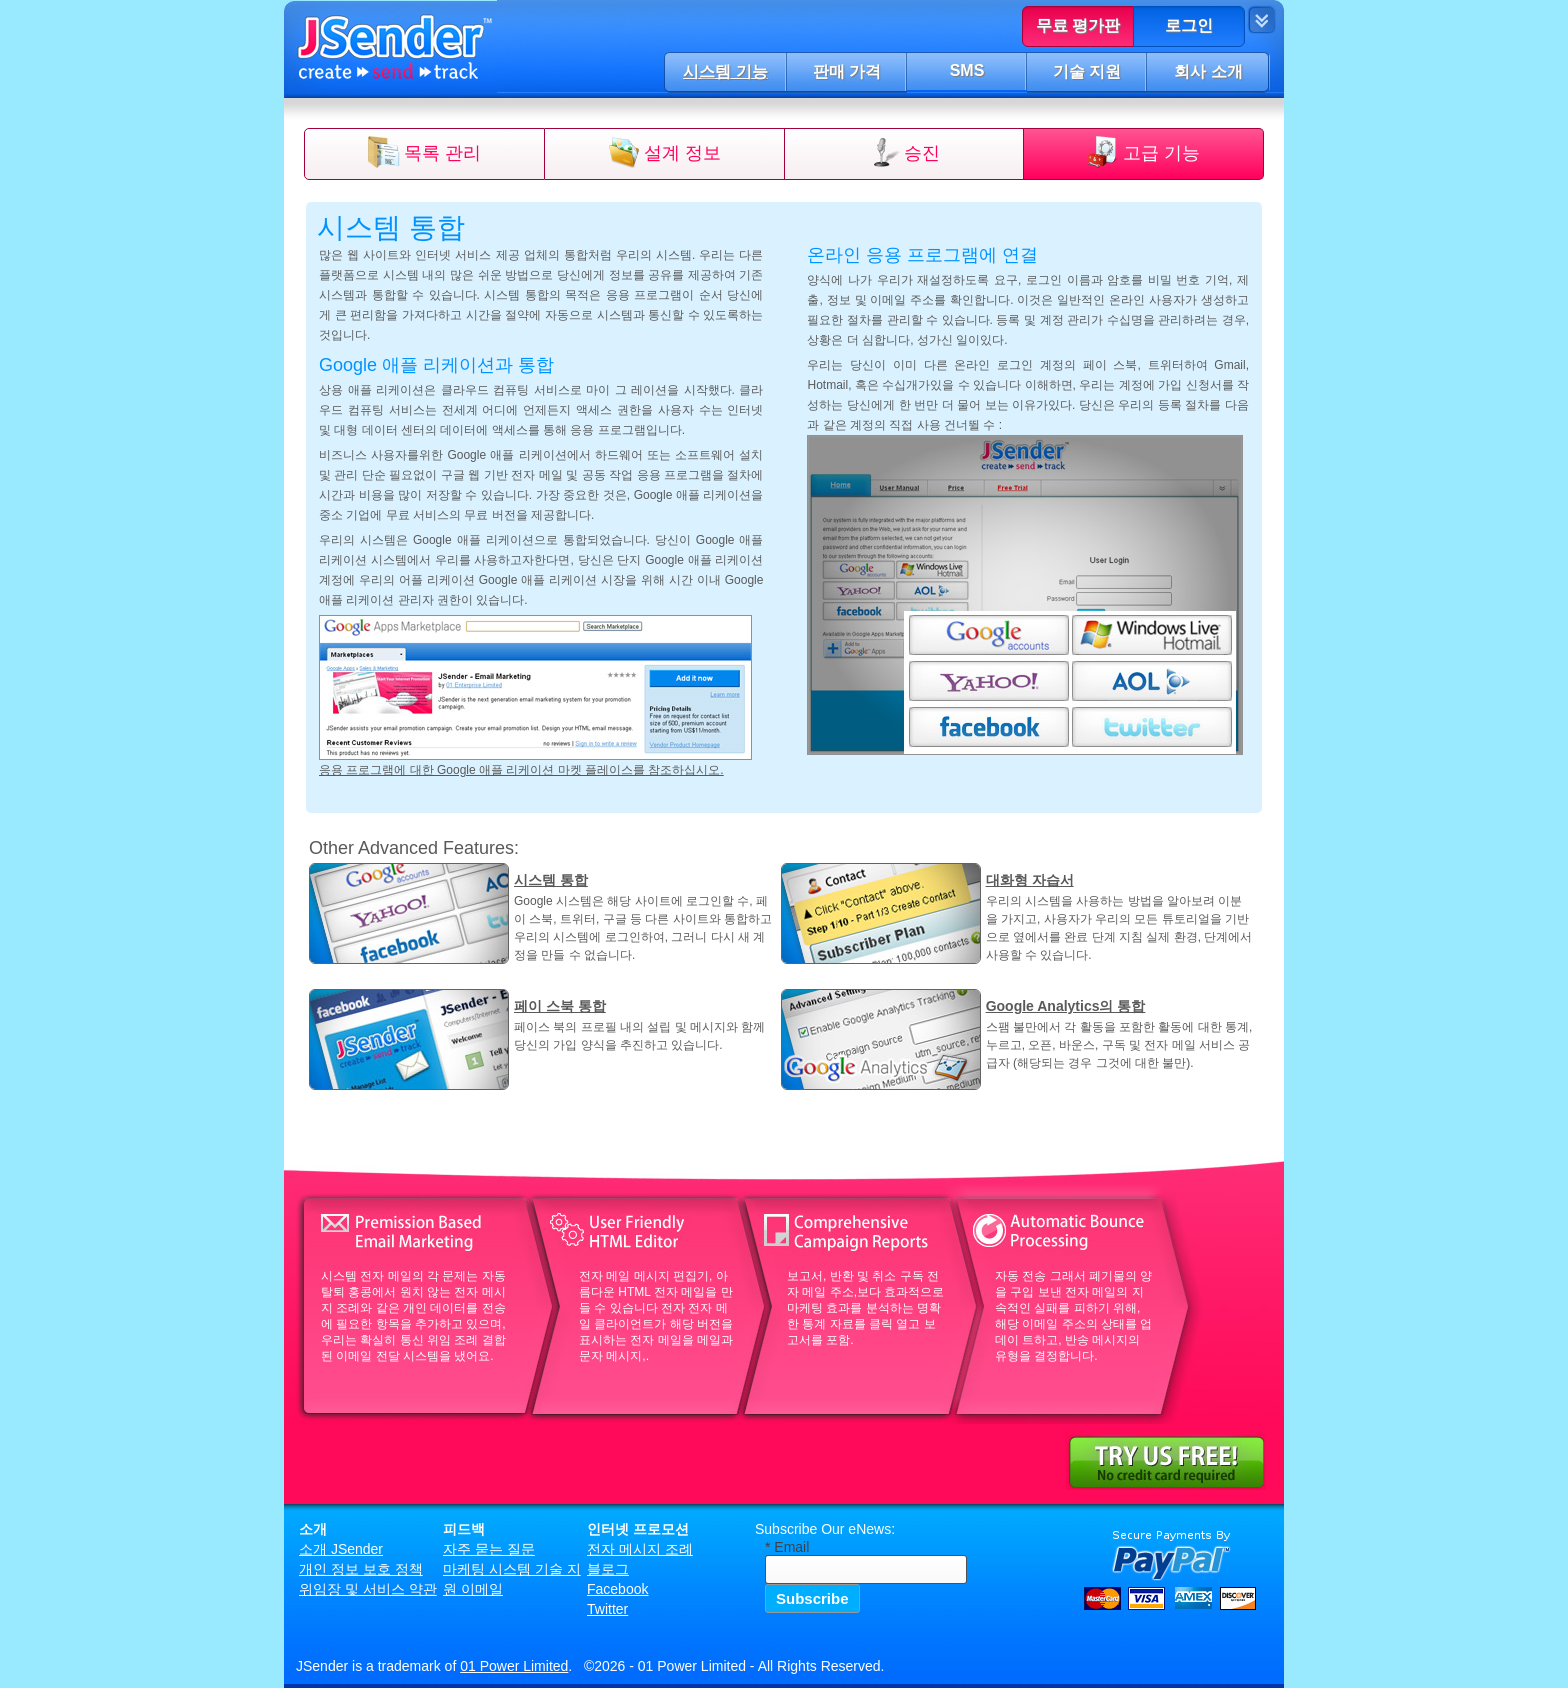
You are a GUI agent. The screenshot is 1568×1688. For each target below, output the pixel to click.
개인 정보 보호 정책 (361, 1569)
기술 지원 (1087, 71)
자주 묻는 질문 (489, 1549)
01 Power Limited (514, 1666)
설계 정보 (682, 153)
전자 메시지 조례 (640, 1549)
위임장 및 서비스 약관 (368, 1589)
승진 (922, 153)
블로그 (608, 1569)
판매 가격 (847, 71)
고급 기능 (1161, 153)
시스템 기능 (725, 71)
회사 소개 (1208, 71)
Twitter (607, 1609)
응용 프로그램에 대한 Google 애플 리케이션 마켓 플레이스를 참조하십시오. (521, 770)
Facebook (617, 1589)
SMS (967, 70)
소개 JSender (341, 1549)
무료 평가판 (1078, 25)
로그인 (1189, 25)
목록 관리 (442, 153)
